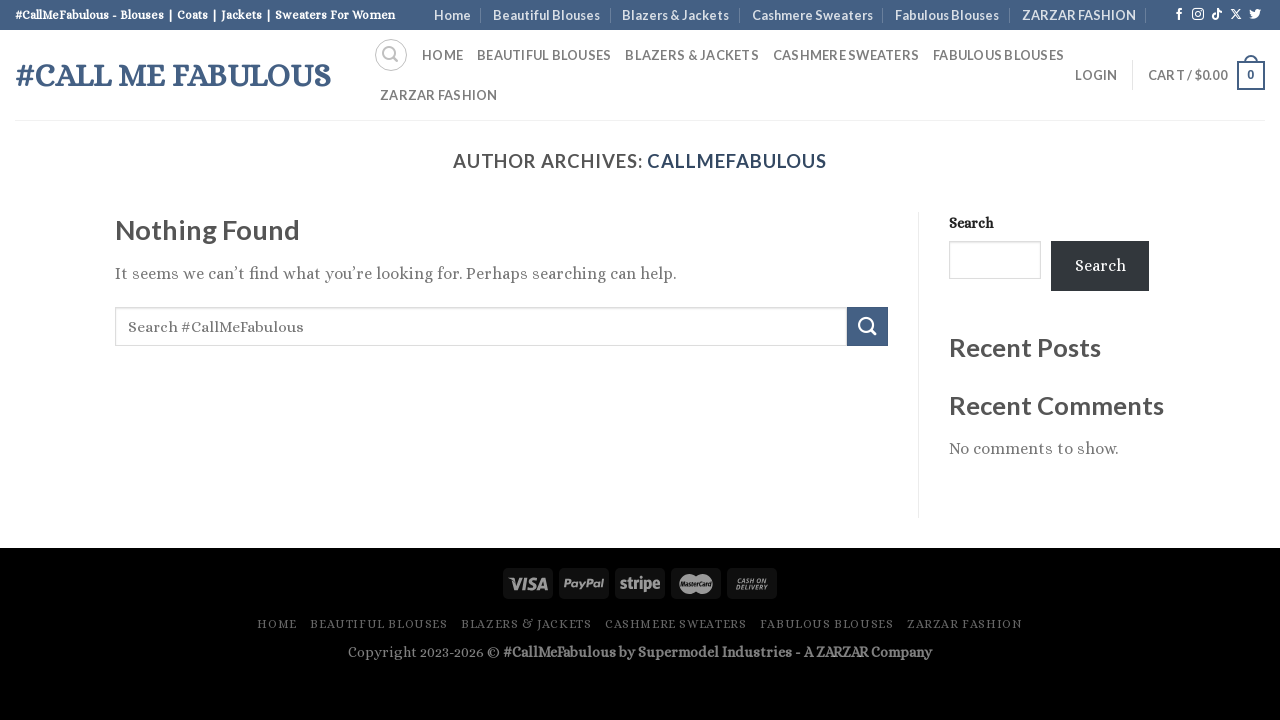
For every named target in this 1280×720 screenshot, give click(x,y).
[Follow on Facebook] (1179, 15)
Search (971, 223)
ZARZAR (842, 652)
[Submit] (867, 326)
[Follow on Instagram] (1198, 15)
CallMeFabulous (737, 161)
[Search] (391, 55)
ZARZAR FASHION (1079, 15)
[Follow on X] (1236, 15)
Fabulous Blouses (947, 15)
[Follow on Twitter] (1255, 15)
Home (452, 15)
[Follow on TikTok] (1217, 15)
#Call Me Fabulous (173, 75)
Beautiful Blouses (546, 15)
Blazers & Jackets (675, 15)
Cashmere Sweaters (812, 15)
